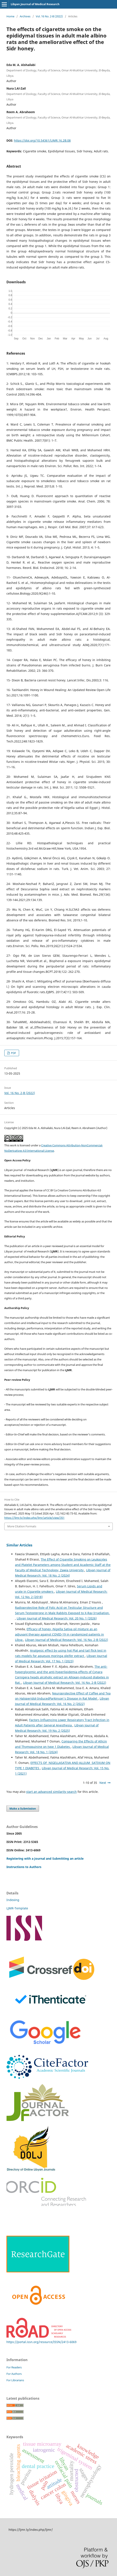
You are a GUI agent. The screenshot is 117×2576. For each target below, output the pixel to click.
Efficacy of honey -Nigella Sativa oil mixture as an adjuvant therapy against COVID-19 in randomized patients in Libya (59, 1634)
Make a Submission (22, 1808)
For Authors (14, 2374)
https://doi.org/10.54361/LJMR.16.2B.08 (42, 140)
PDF (13, 1053)
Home (10, 16)
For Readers (14, 2367)
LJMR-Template (17, 1908)
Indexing (12, 1900)
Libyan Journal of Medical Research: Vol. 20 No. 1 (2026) (57, 1618)
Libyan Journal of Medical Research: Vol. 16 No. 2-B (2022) (66, 1640)
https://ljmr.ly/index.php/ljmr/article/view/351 (34, 1518)
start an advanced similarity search (51, 1792)
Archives (25, 16)
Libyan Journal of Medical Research (35, 4)
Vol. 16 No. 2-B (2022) (49, 16)
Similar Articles (19, 1545)
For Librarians (15, 2380)
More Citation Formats (21, 1526)
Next (102, 1783)
